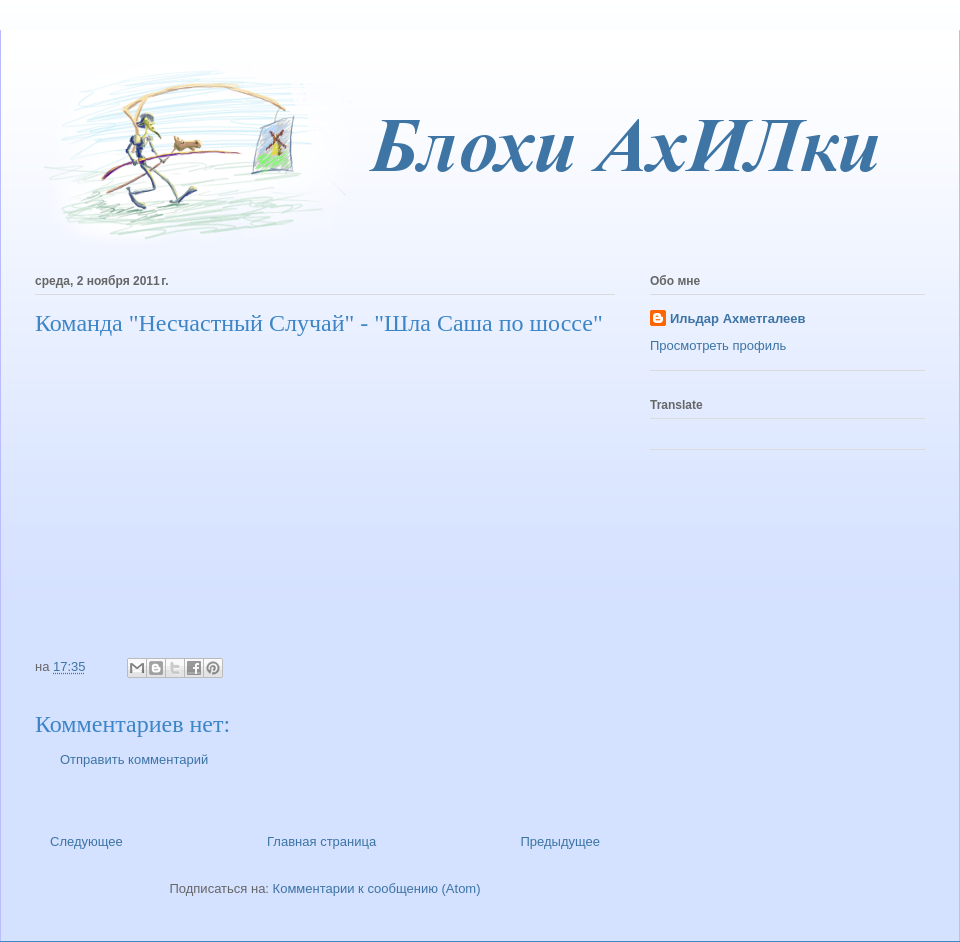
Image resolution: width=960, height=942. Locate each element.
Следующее (86, 841)
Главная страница (321, 841)
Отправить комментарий (134, 759)
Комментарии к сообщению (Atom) (377, 888)
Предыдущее (560, 841)
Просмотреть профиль (718, 345)
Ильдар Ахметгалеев (737, 318)
